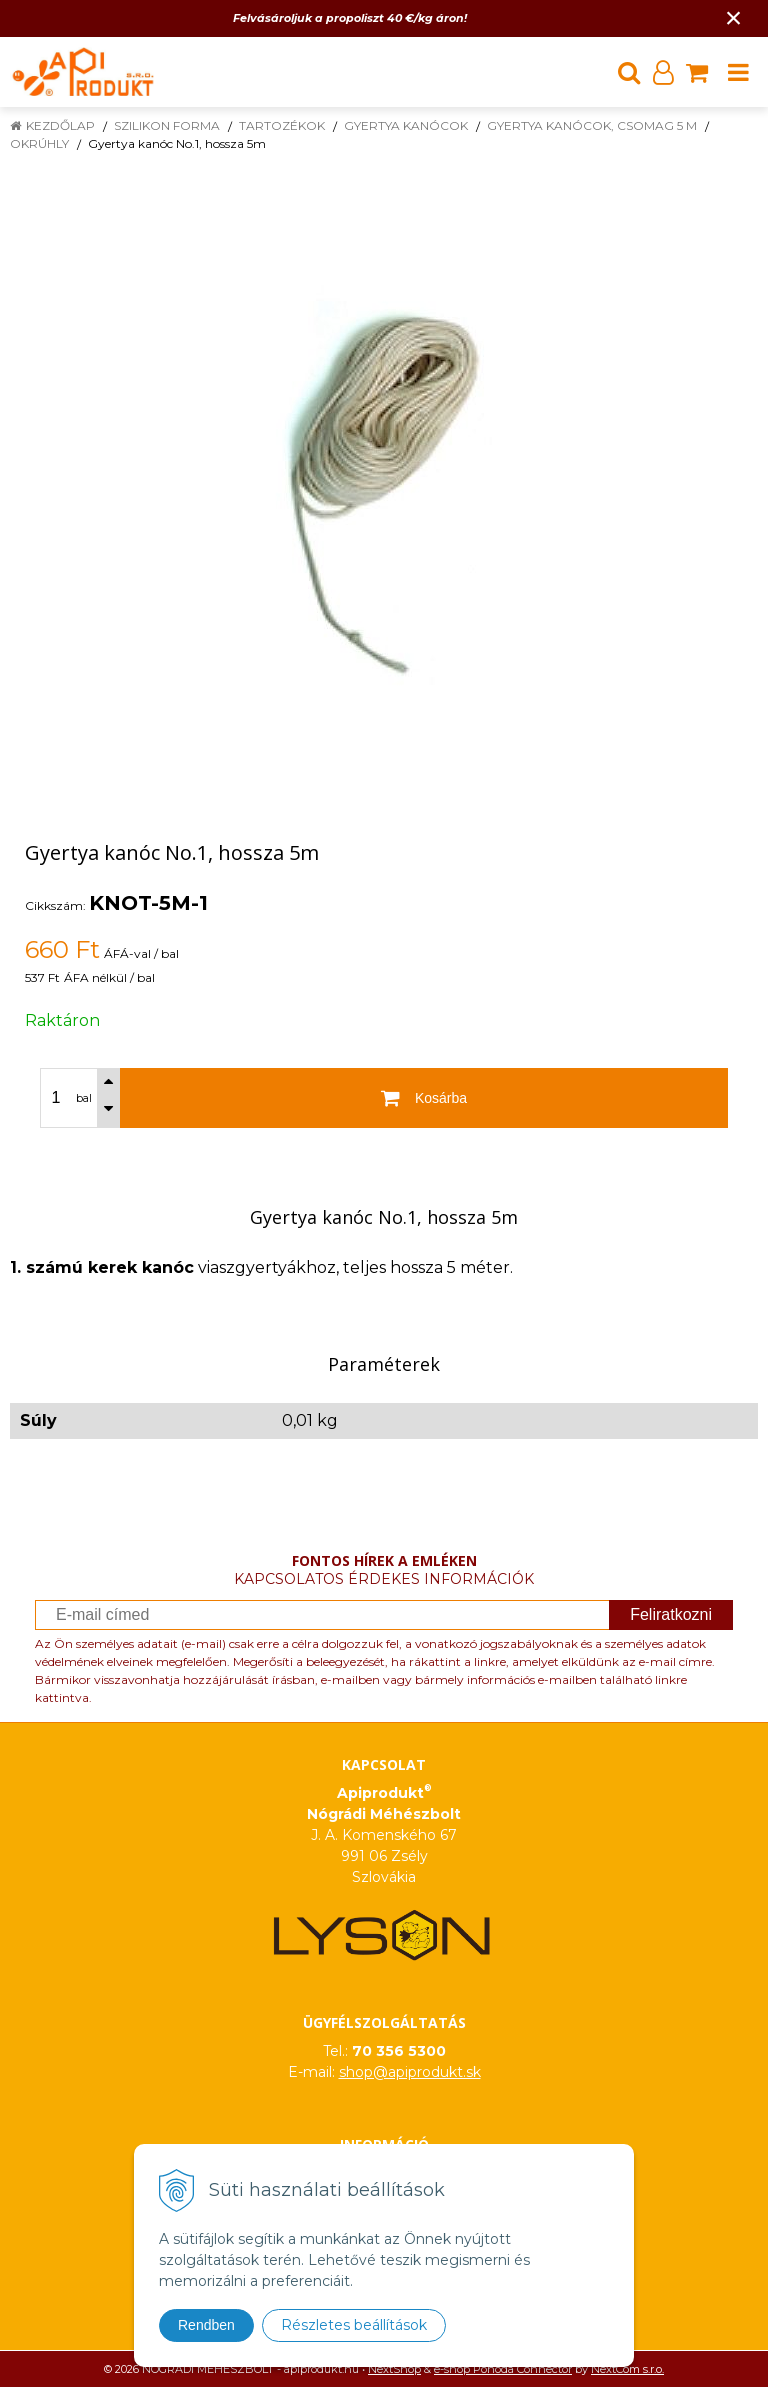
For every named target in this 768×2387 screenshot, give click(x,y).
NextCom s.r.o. (627, 2369)
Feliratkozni (671, 1614)
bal (84, 1098)
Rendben (206, 2325)
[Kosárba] (424, 1098)
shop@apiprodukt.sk (410, 2072)
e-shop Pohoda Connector (503, 2369)
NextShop (394, 2369)
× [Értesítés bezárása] (734, 17)
